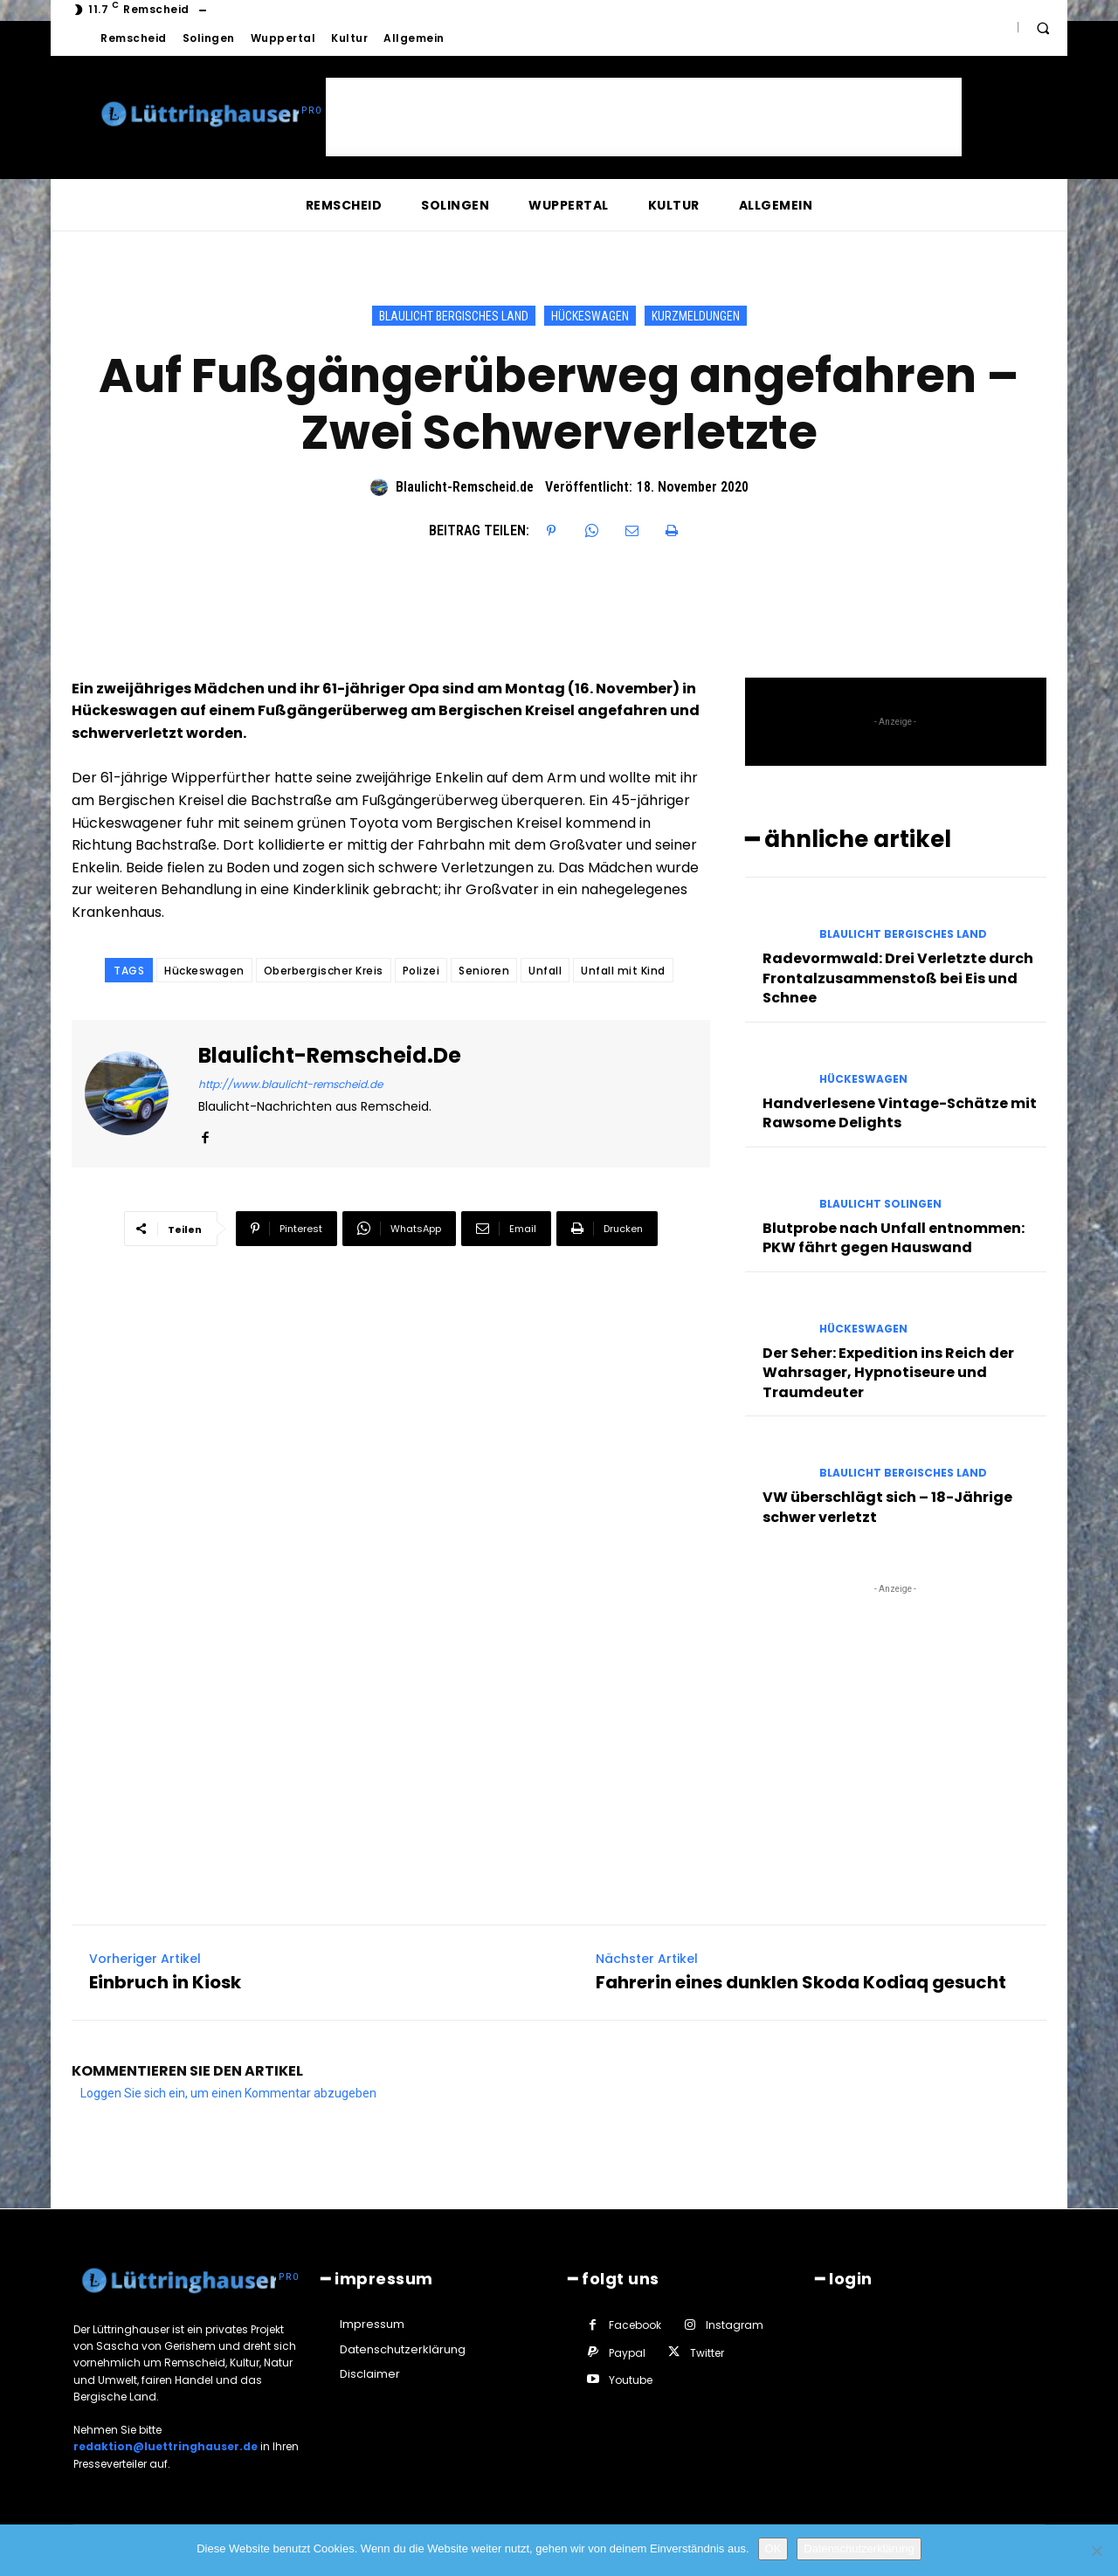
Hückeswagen (590, 316)
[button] (1042, 27)
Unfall (545, 970)
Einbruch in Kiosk (165, 1983)
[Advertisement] (644, 117)
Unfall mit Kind (623, 970)
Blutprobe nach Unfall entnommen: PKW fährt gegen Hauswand (894, 1237)
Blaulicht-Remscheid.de (465, 487)
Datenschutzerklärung (859, 2548)
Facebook (635, 2325)
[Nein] (1096, 2550)
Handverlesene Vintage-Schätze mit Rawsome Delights (900, 1113)
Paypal (627, 2352)
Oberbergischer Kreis (323, 970)
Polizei (421, 970)
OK (773, 2548)
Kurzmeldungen (696, 316)
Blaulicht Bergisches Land (453, 316)
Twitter (707, 2352)
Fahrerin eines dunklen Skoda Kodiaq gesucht (801, 1983)
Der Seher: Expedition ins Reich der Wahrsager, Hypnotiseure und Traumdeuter (888, 1372)
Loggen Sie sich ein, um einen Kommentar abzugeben (228, 2093)
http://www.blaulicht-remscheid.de (290, 1084)
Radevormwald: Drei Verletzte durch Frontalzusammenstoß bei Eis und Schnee (898, 978)
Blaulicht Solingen (880, 1204)
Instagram (734, 2325)
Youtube (630, 2380)
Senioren (484, 970)
